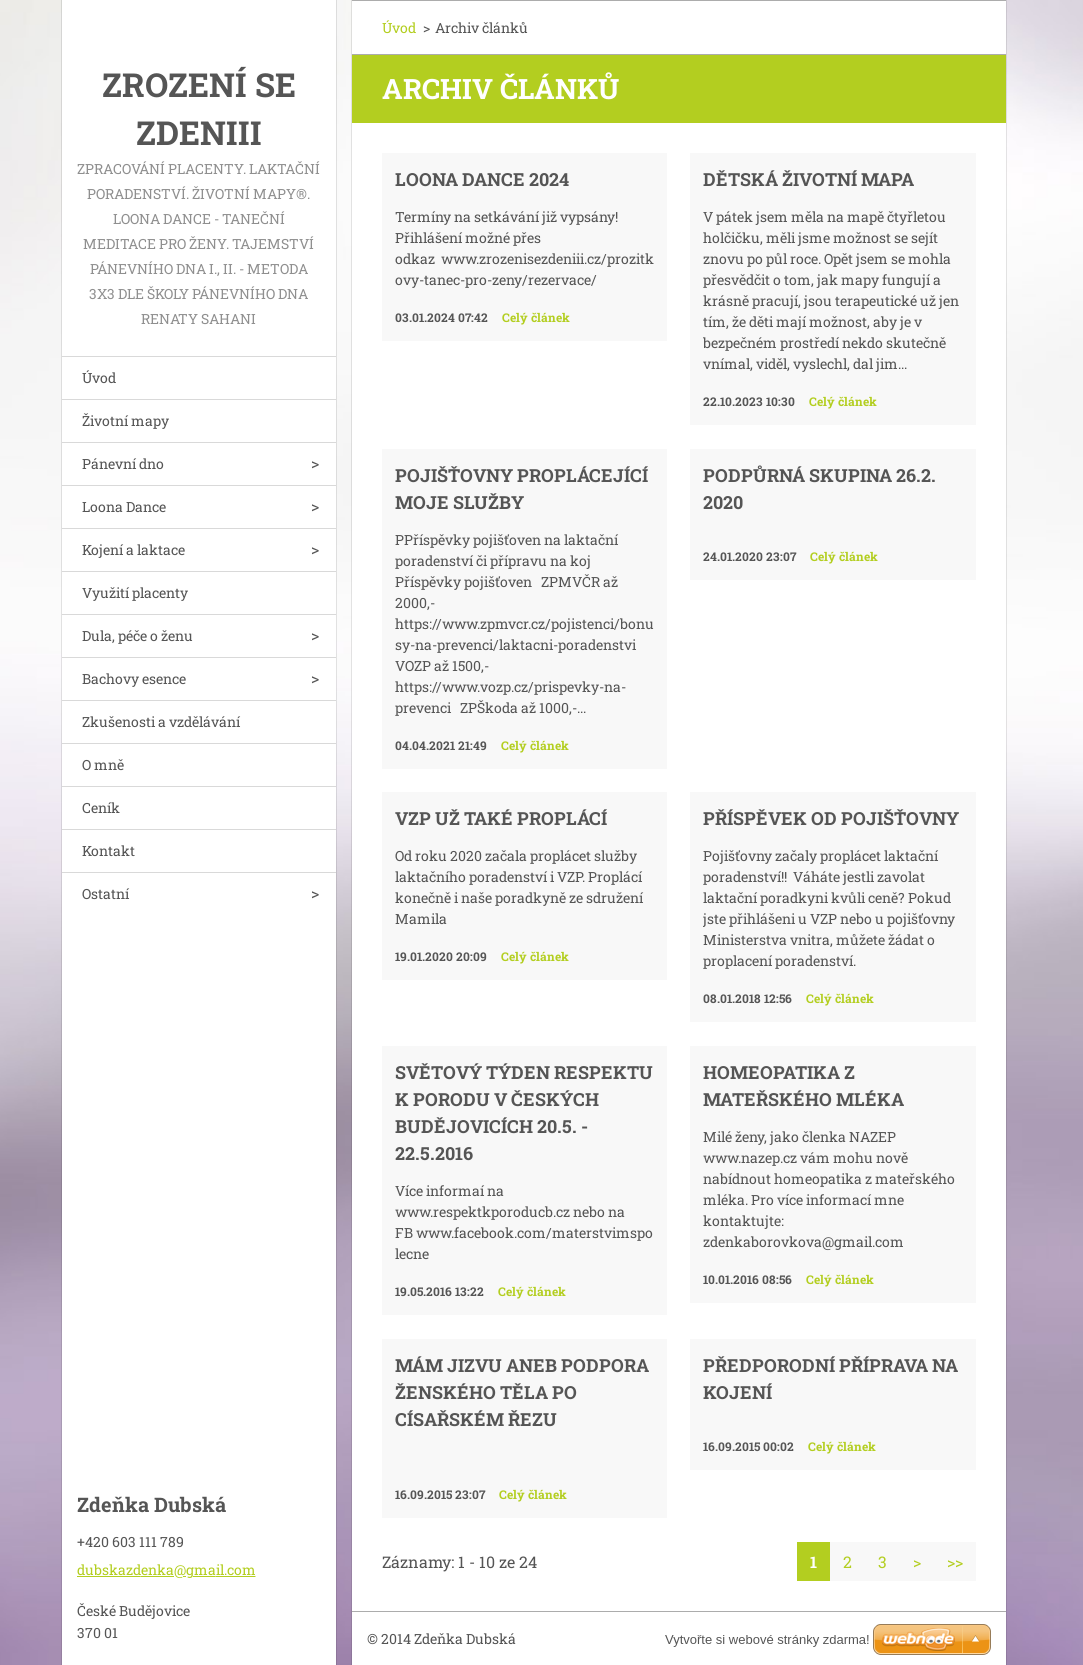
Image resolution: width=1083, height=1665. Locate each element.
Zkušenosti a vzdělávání (161, 721)
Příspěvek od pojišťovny (831, 818)
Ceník (101, 807)
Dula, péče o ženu (137, 635)
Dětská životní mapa (808, 179)
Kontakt (108, 850)
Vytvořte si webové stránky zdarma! (767, 1639)
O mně (103, 764)
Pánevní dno (123, 463)
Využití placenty (135, 592)
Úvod (99, 377)
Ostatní (105, 893)
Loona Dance (124, 506)
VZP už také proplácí (501, 818)
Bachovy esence (134, 678)
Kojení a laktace (133, 549)
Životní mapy (125, 420)
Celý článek (536, 317)
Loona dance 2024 (482, 179)
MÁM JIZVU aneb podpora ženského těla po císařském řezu (522, 1392)
